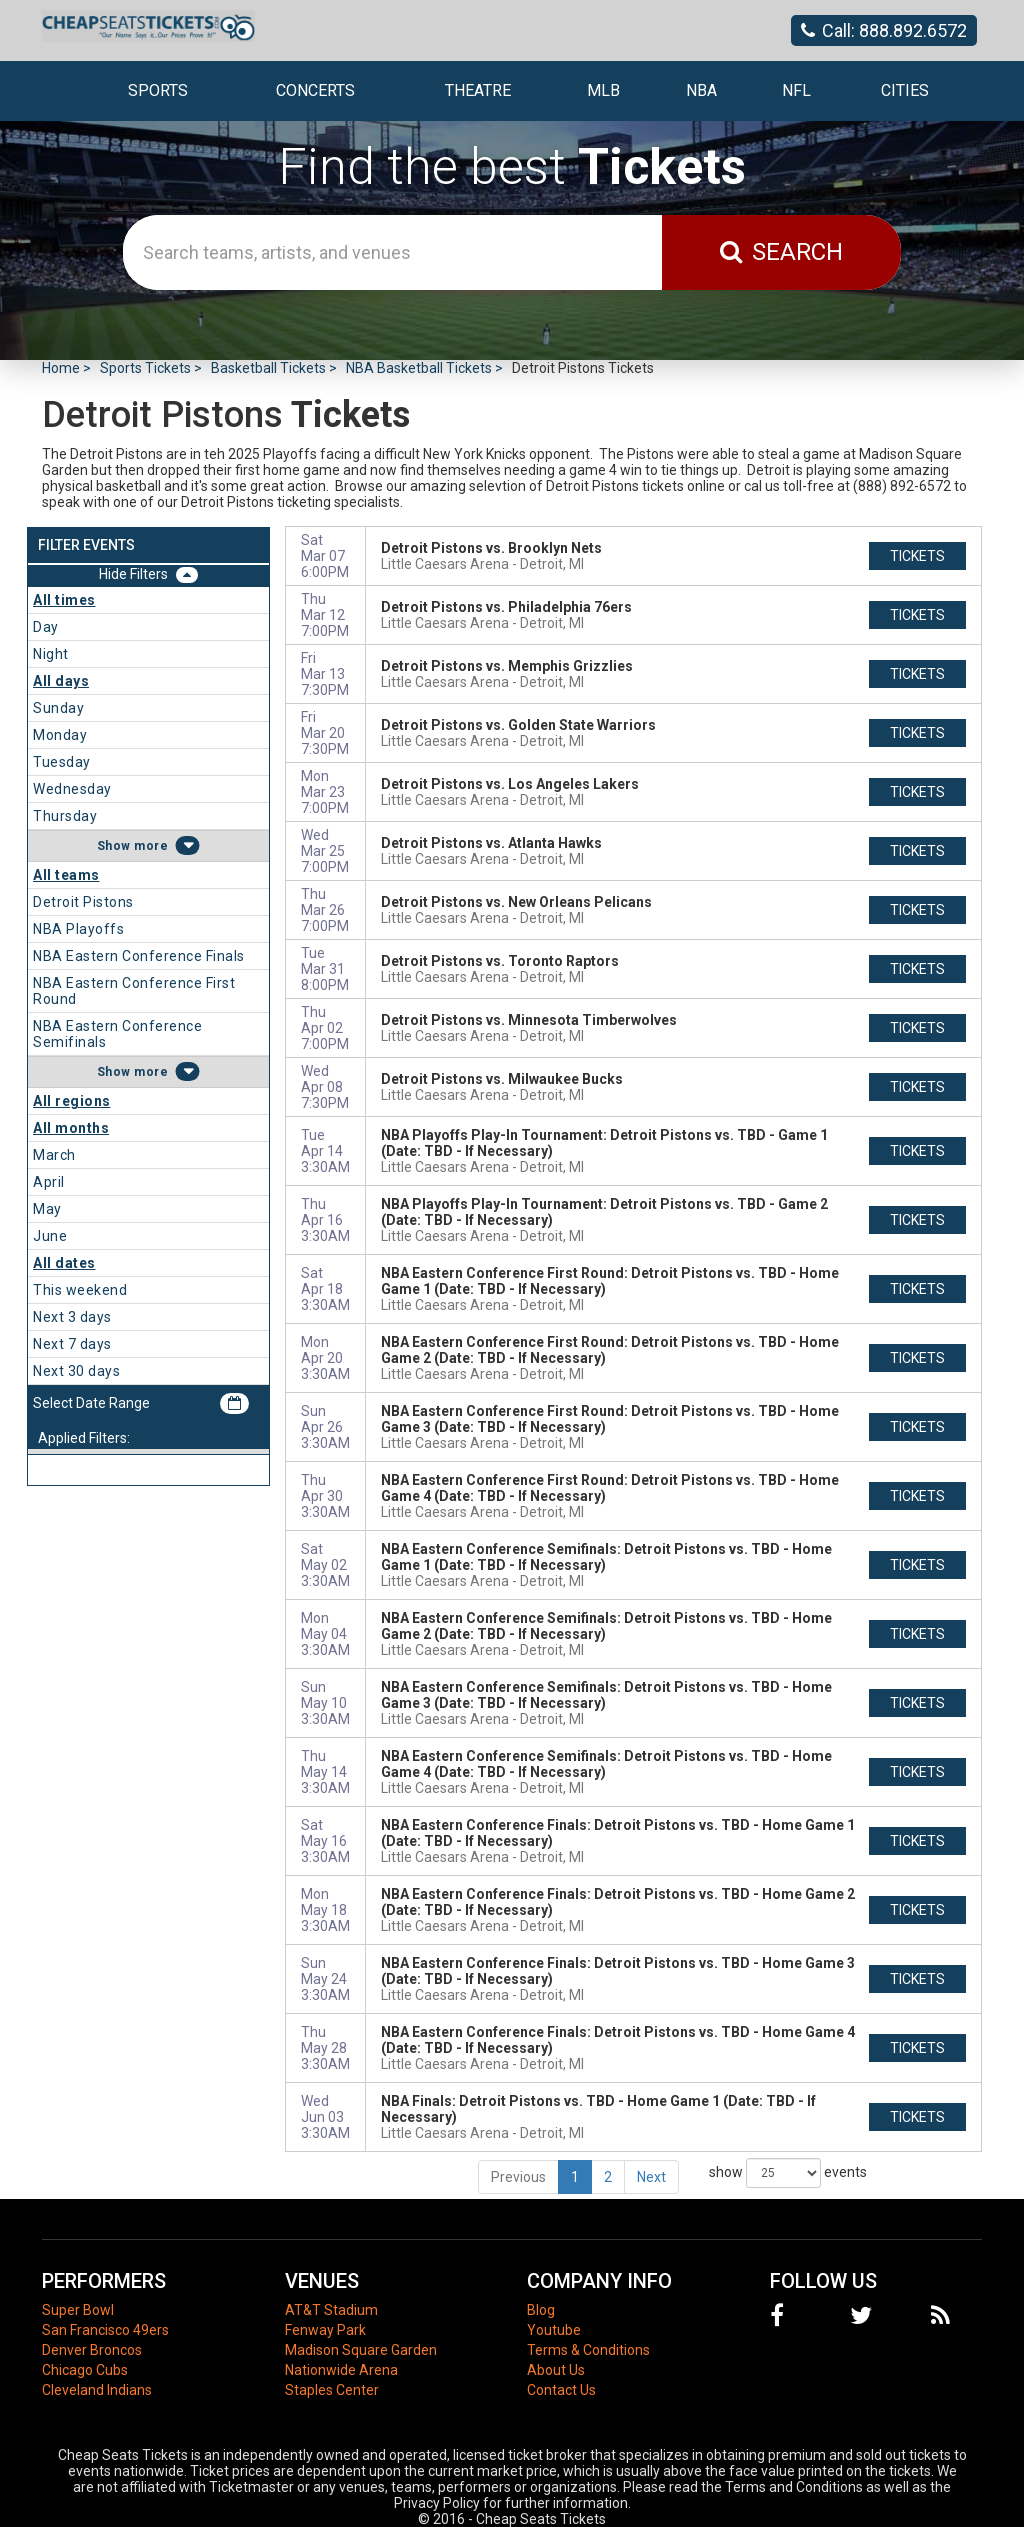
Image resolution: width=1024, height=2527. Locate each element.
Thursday (65, 816)
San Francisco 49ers (105, 2330)
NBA (701, 90)
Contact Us (561, 2390)
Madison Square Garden (361, 2350)
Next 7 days (72, 1344)
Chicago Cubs (85, 2370)
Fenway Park (325, 2330)
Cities (905, 90)
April (49, 1182)
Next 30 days (76, 1371)
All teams (66, 875)
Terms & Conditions (588, 2350)
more (151, 846)
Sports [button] (158, 90)
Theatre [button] (478, 90)
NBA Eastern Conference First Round (134, 991)
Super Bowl (78, 2310)
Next (651, 2177)
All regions (72, 1101)
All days (61, 681)
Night (51, 654)
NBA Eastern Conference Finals (139, 956)
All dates (64, 1263)
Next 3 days (72, 1317)
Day (46, 627)
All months (71, 1128)
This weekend (80, 1290)
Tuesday (62, 762)
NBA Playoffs (78, 929)
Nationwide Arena (341, 2370)
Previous (518, 2177)
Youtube (554, 2330)
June (50, 1236)
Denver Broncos (92, 2350)
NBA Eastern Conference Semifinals (117, 1034)
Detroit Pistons (83, 902)
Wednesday (72, 789)
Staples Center (332, 2390)
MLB (603, 90)
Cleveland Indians (97, 2390)
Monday (60, 735)
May (47, 1209)
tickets (917, 556)
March (54, 1155)
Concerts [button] (315, 90)
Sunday (58, 708)
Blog (541, 2310)
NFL (796, 90)
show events (788, 2173)
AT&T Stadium (331, 2310)
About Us (556, 2370)
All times (64, 600)
